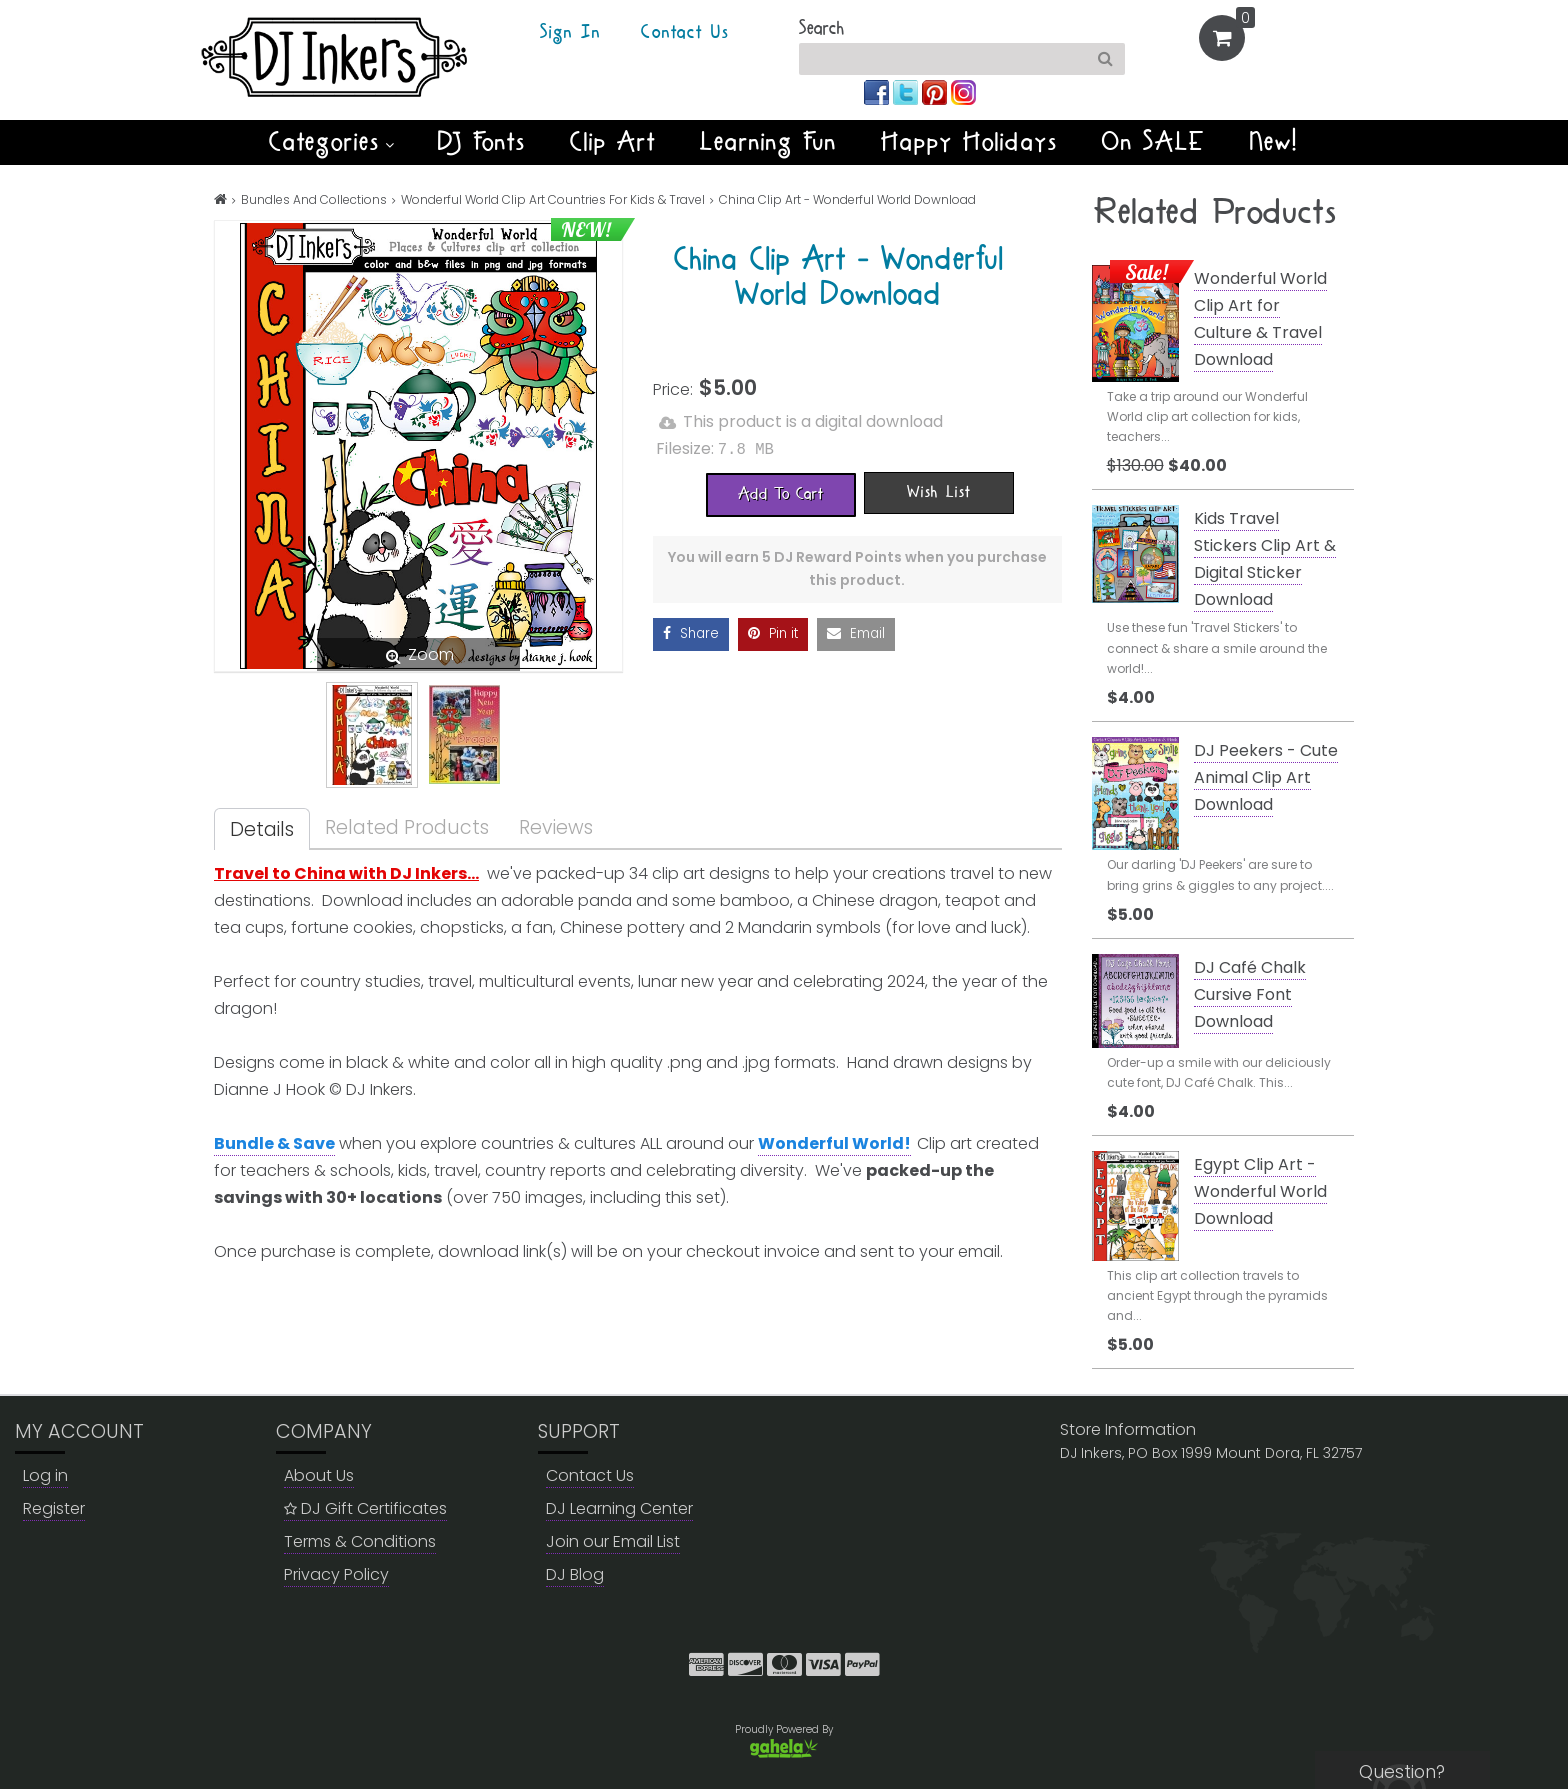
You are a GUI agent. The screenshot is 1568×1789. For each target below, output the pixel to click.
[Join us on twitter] (907, 91)
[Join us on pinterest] (936, 91)
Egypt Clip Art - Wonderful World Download (1260, 1191)
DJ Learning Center (619, 1508)
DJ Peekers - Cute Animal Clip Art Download (1266, 777)
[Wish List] (939, 491)
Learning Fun (768, 142)
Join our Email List (613, 1541)
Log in (45, 1475)
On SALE (1154, 142)
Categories (331, 142)
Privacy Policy (336, 1574)
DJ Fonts (482, 142)
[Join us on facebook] (878, 91)
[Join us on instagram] (963, 91)
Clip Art (613, 142)
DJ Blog (575, 1574)
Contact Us (685, 33)
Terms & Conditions (360, 1541)
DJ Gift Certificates (365, 1508)
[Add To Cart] (781, 493)
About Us (319, 1475)
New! (1274, 142)
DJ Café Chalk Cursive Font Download (1250, 994)
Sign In (570, 33)
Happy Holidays (969, 142)
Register (54, 1508)
